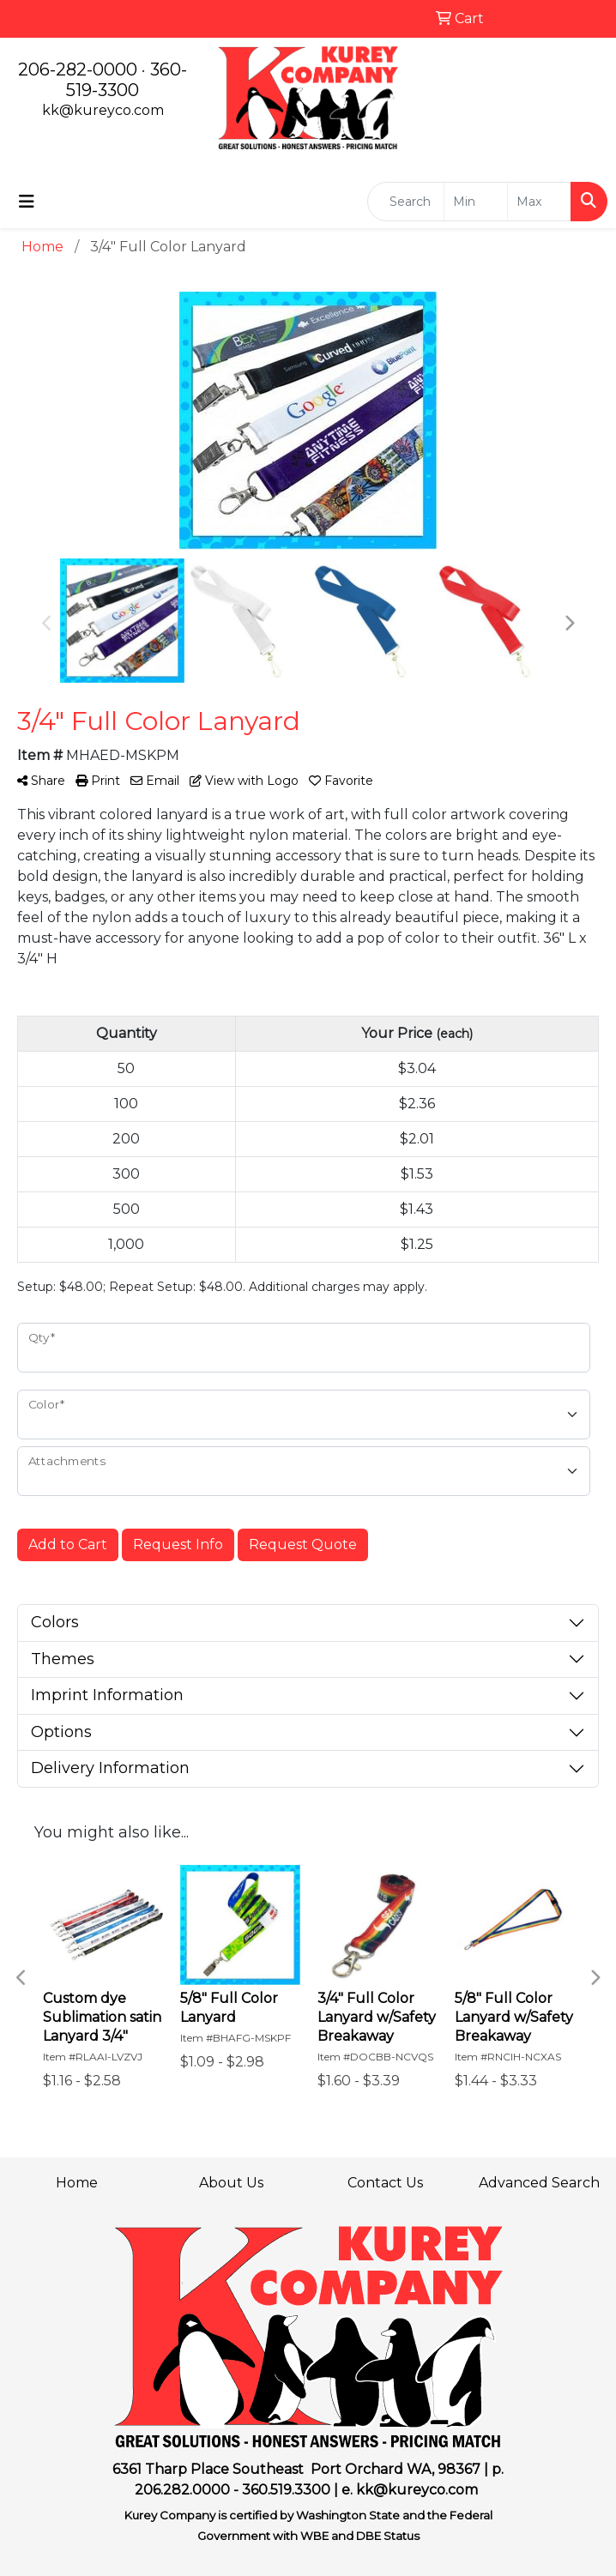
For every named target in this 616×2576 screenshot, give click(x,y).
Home (77, 2183)
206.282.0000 (182, 2490)
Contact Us (385, 2183)
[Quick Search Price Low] (476, 201)
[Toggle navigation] (27, 202)
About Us (231, 2183)
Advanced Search (539, 2183)
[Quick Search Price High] (539, 201)
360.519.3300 (286, 2490)
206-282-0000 (77, 69)
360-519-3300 (126, 79)
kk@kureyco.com (103, 110)
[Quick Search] (405, 201)
